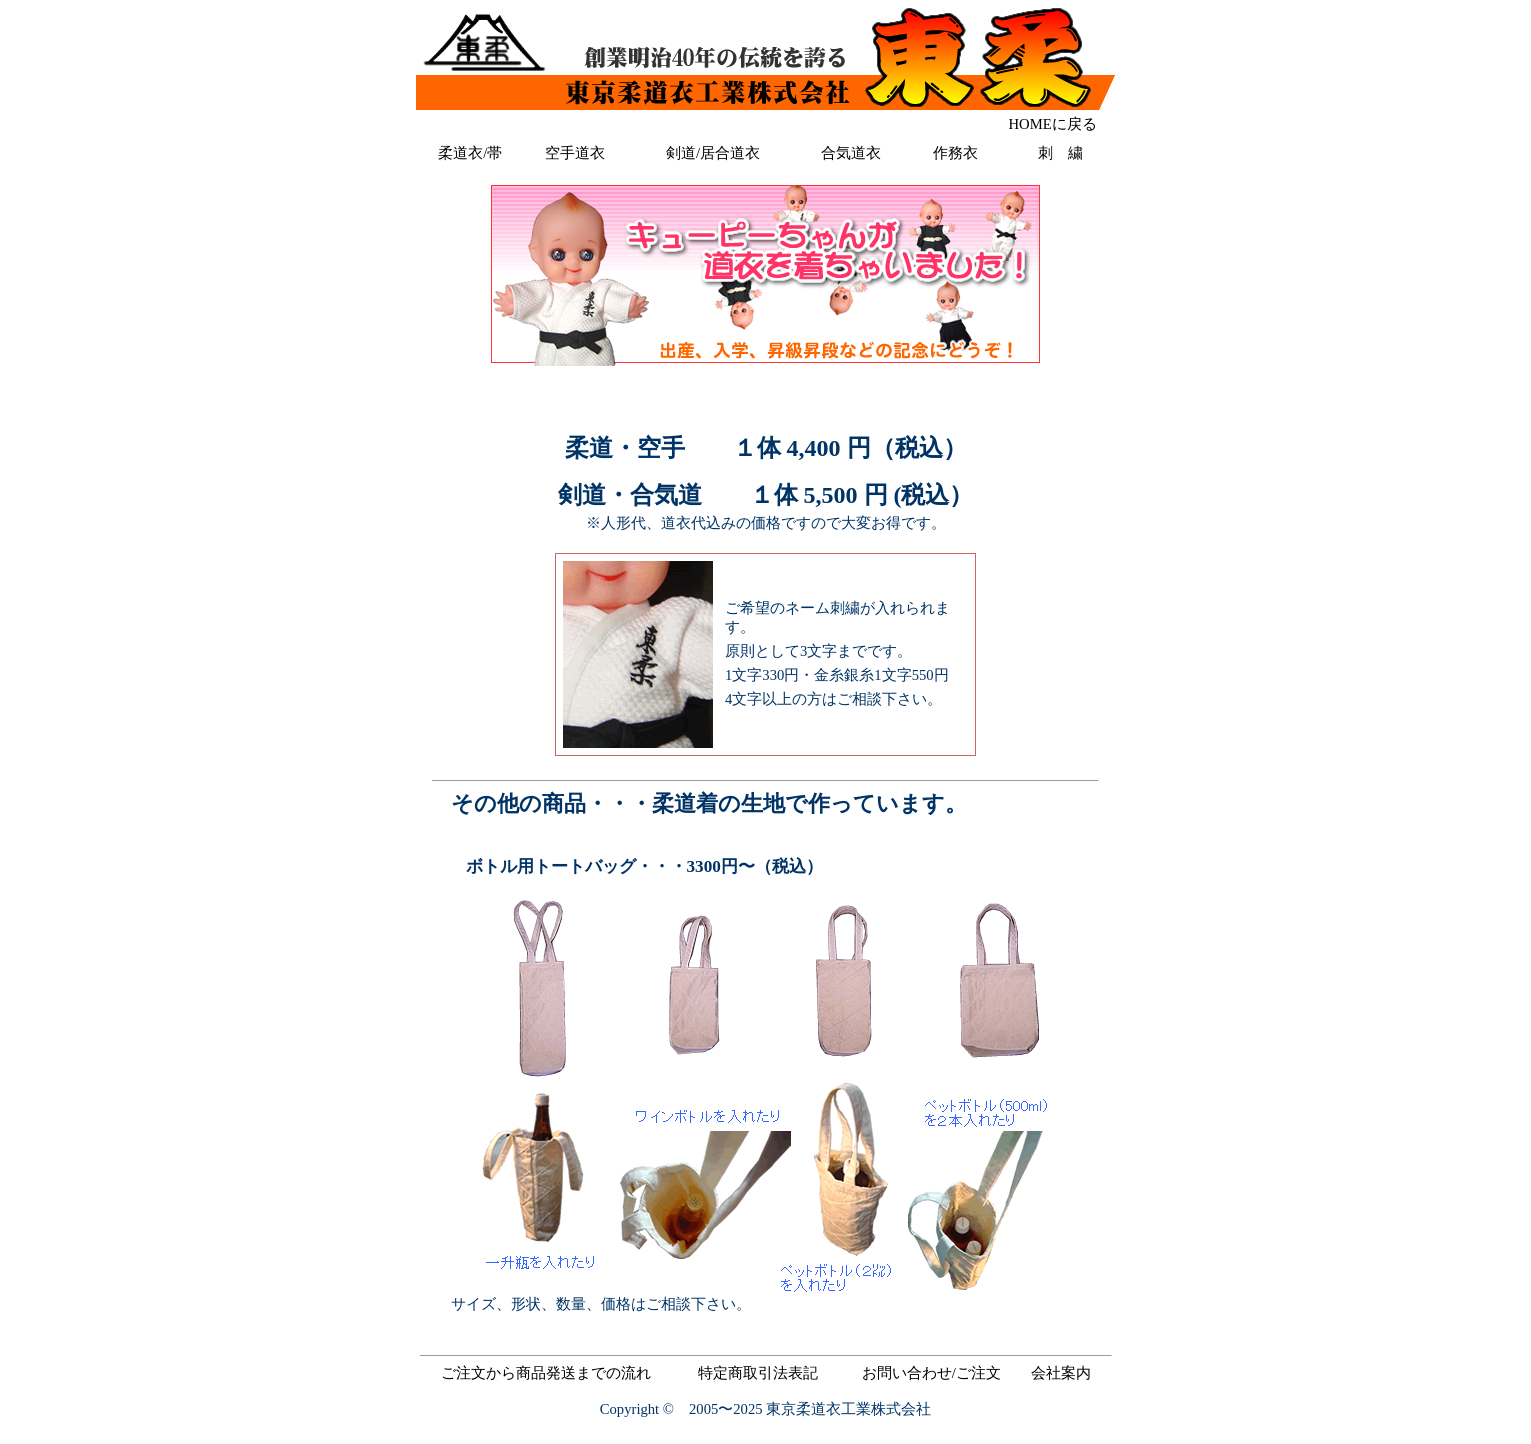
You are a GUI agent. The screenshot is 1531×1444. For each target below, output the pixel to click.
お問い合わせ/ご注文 (931, 1373)
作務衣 (955, 153)
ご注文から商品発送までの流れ (546, 1373)
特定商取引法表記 (758, 1373)
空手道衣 (575, 153)
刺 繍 (1060, 153)
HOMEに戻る (1053, 124)
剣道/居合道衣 (713, 153)
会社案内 (1061, 1373)
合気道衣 (851, 153)
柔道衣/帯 (470, 153)
